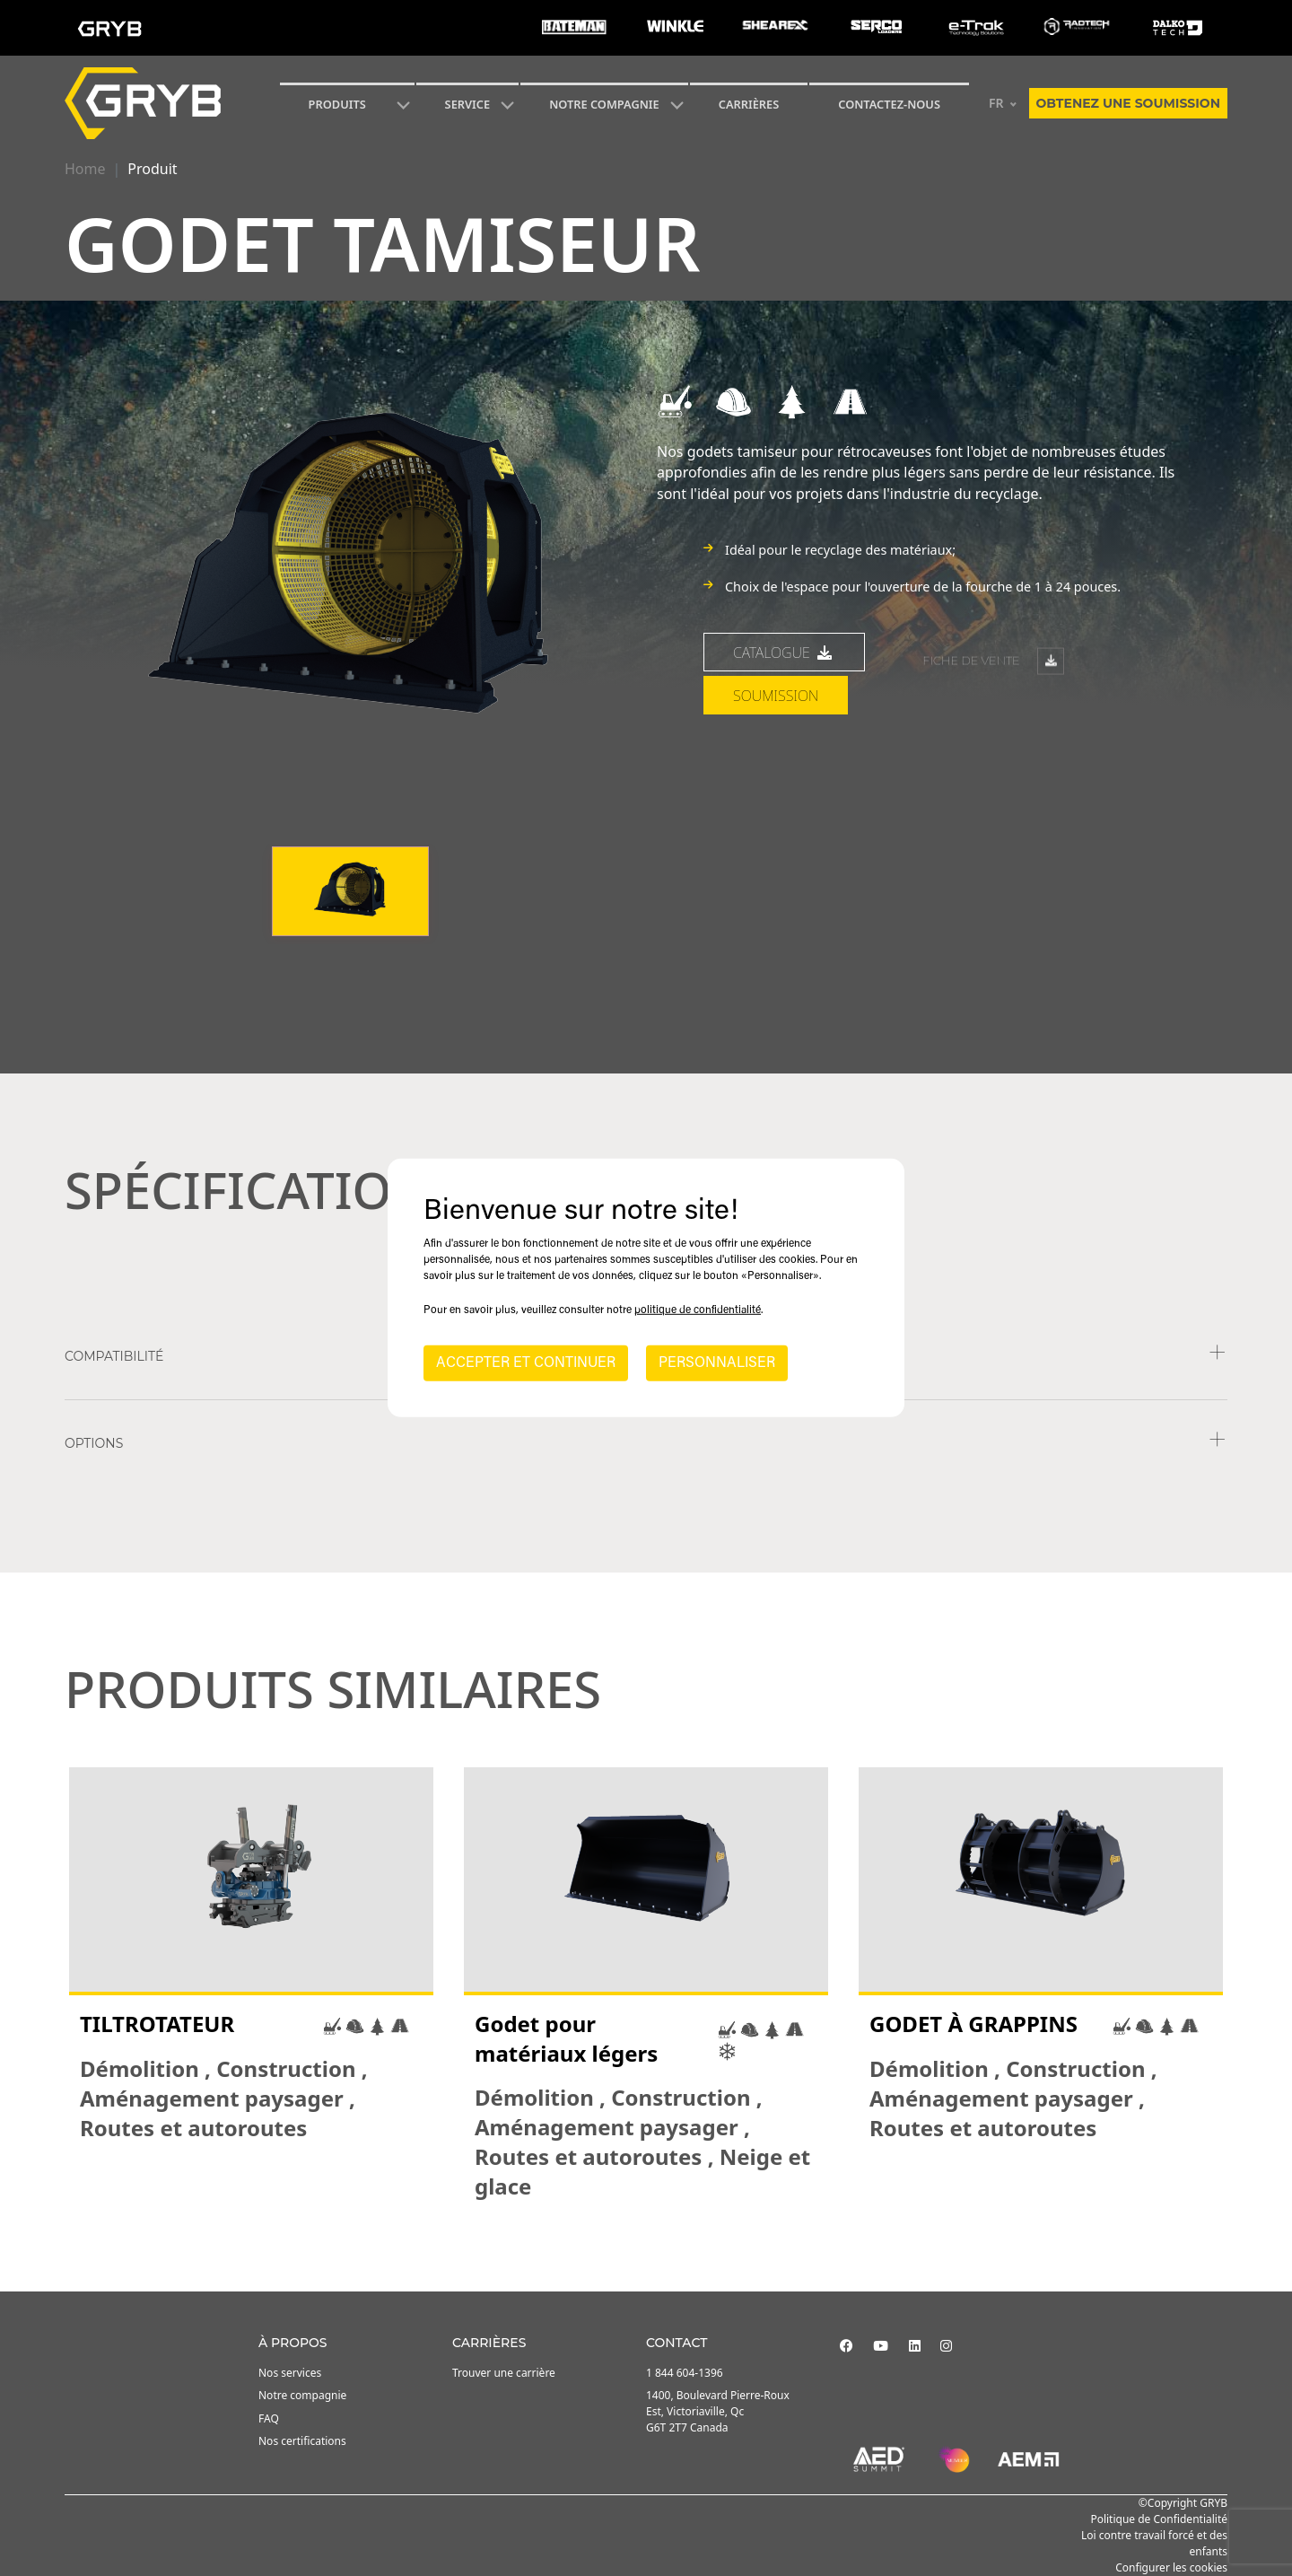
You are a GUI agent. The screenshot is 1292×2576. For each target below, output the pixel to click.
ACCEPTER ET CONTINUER (525, 1363)
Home (85, 169)
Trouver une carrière (503, 2372)
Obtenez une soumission (1128, 103)
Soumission (775, 809)
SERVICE (468, 104)
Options (94, 1443)
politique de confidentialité (697, 1310)
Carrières (749, 104)
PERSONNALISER (717, 1363)
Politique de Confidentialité (1158, 2519)
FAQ (268, 2418)
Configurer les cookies (1171, 2567)
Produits (337, 104)
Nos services (289, 2372)
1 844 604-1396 (684, 2372)
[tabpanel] (251, 1984)
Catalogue (784, 765)
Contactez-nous (889, 104)
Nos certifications (302, 2441)
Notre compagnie (604, 104)
